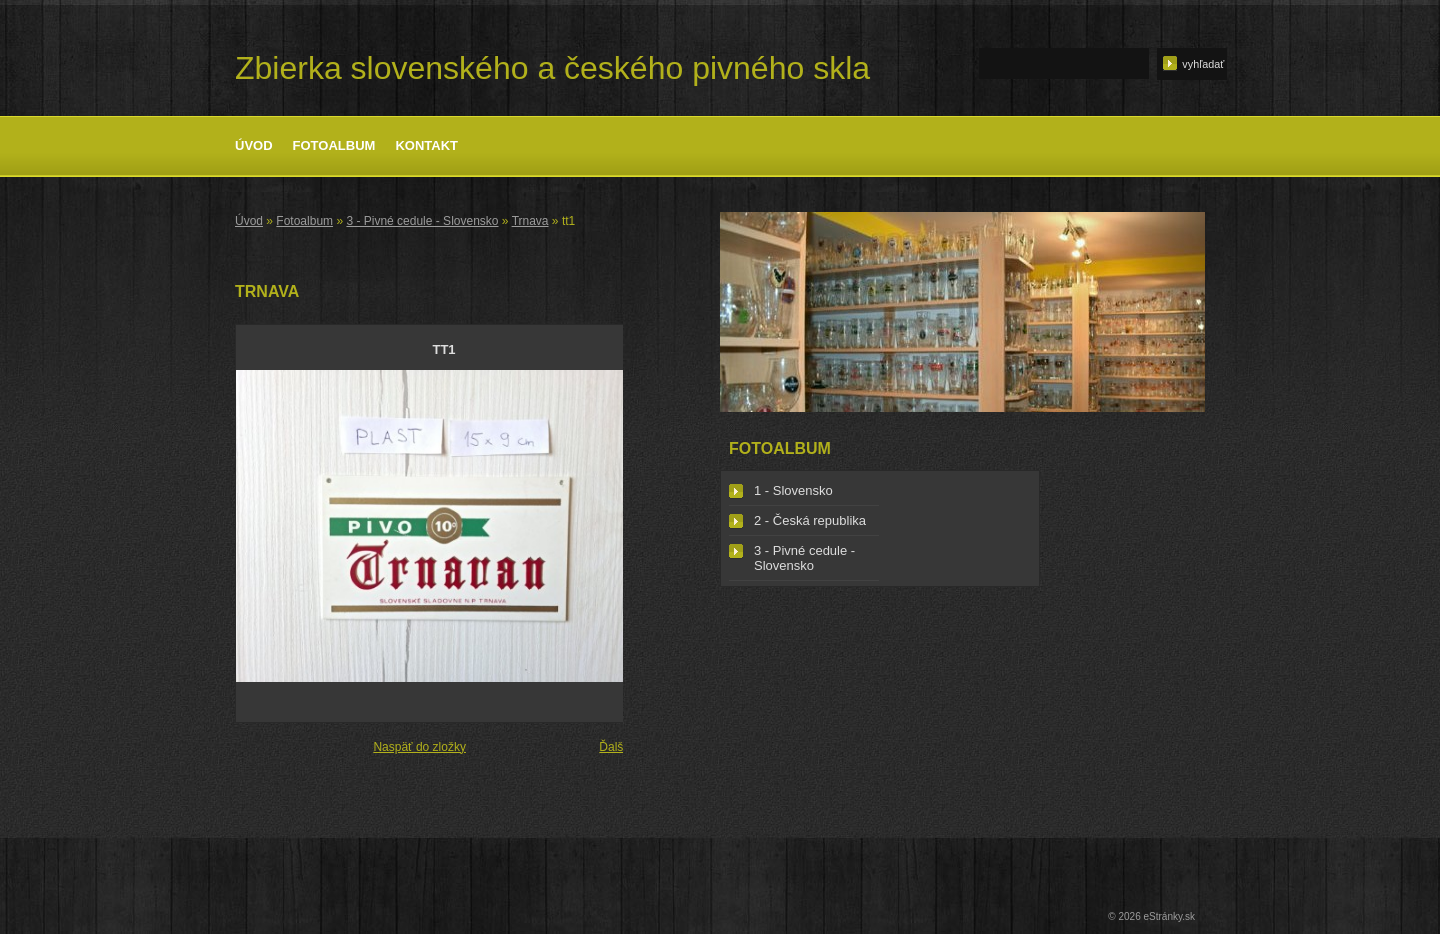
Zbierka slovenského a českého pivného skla (552, 68)
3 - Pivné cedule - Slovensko (422, 221)
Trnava (530, 221)
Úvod (254, 145)
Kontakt (426, 145)
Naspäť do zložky (419, 747)
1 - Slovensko (793, 490)
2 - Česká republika (810, 520)
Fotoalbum (334, 145)
